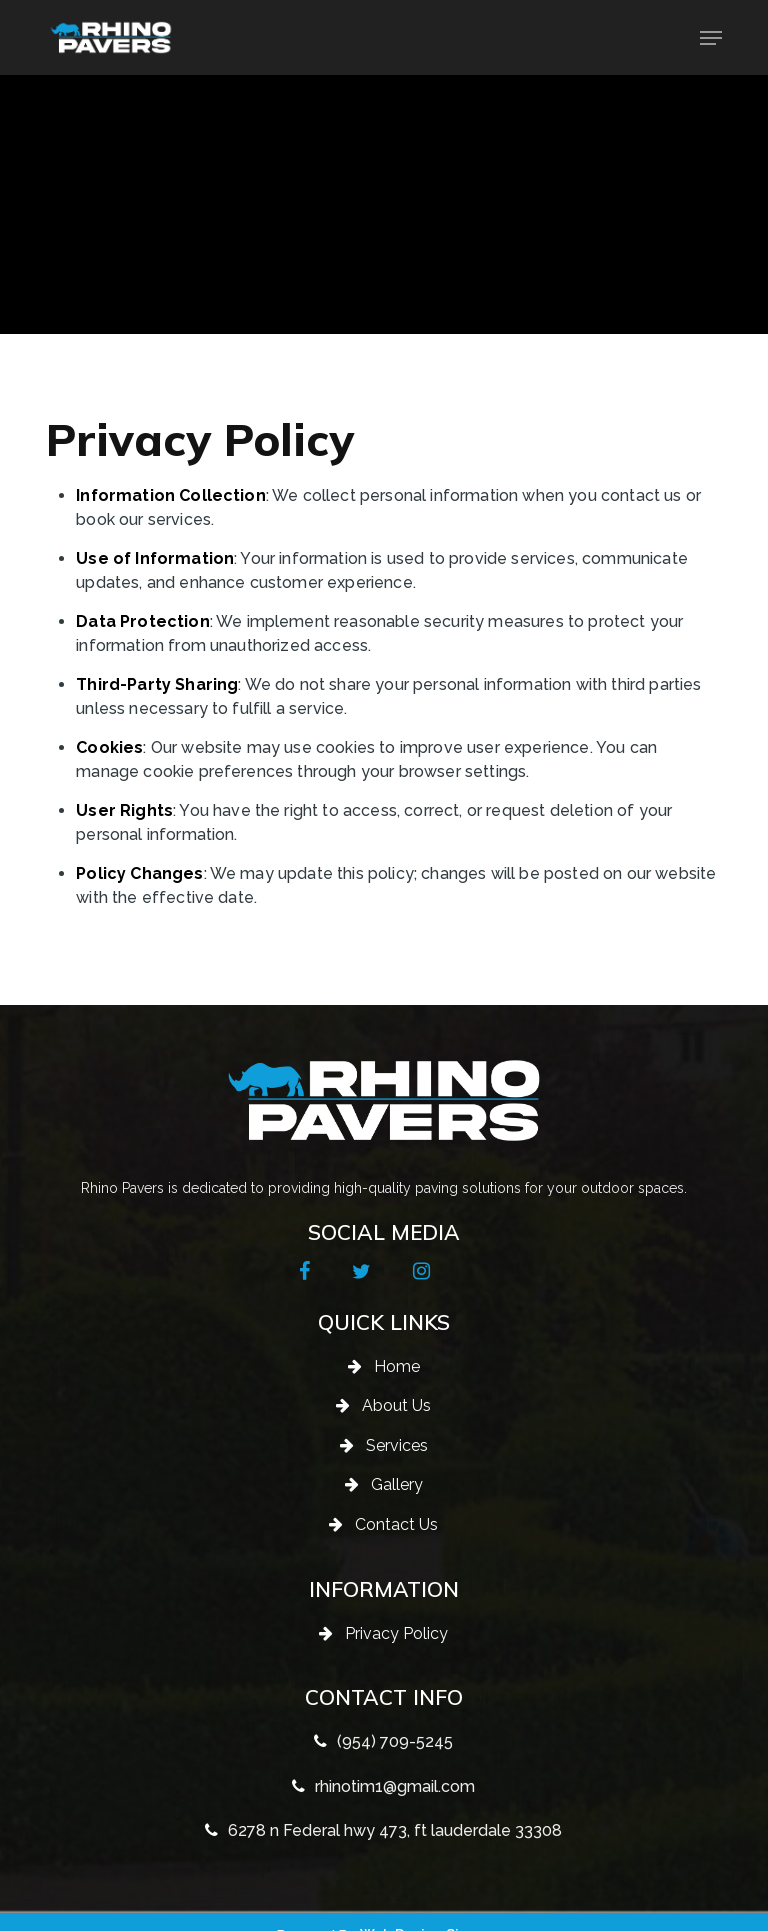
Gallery (397, 1484)
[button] (711, 38)
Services (397, 1445)
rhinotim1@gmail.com (395, 1786)
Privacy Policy (396, 1633)
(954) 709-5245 (395, 1741)
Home (397, 1366)
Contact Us (396, 1524)
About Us (396, 1405)
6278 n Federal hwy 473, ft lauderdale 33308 (395, 1830)
